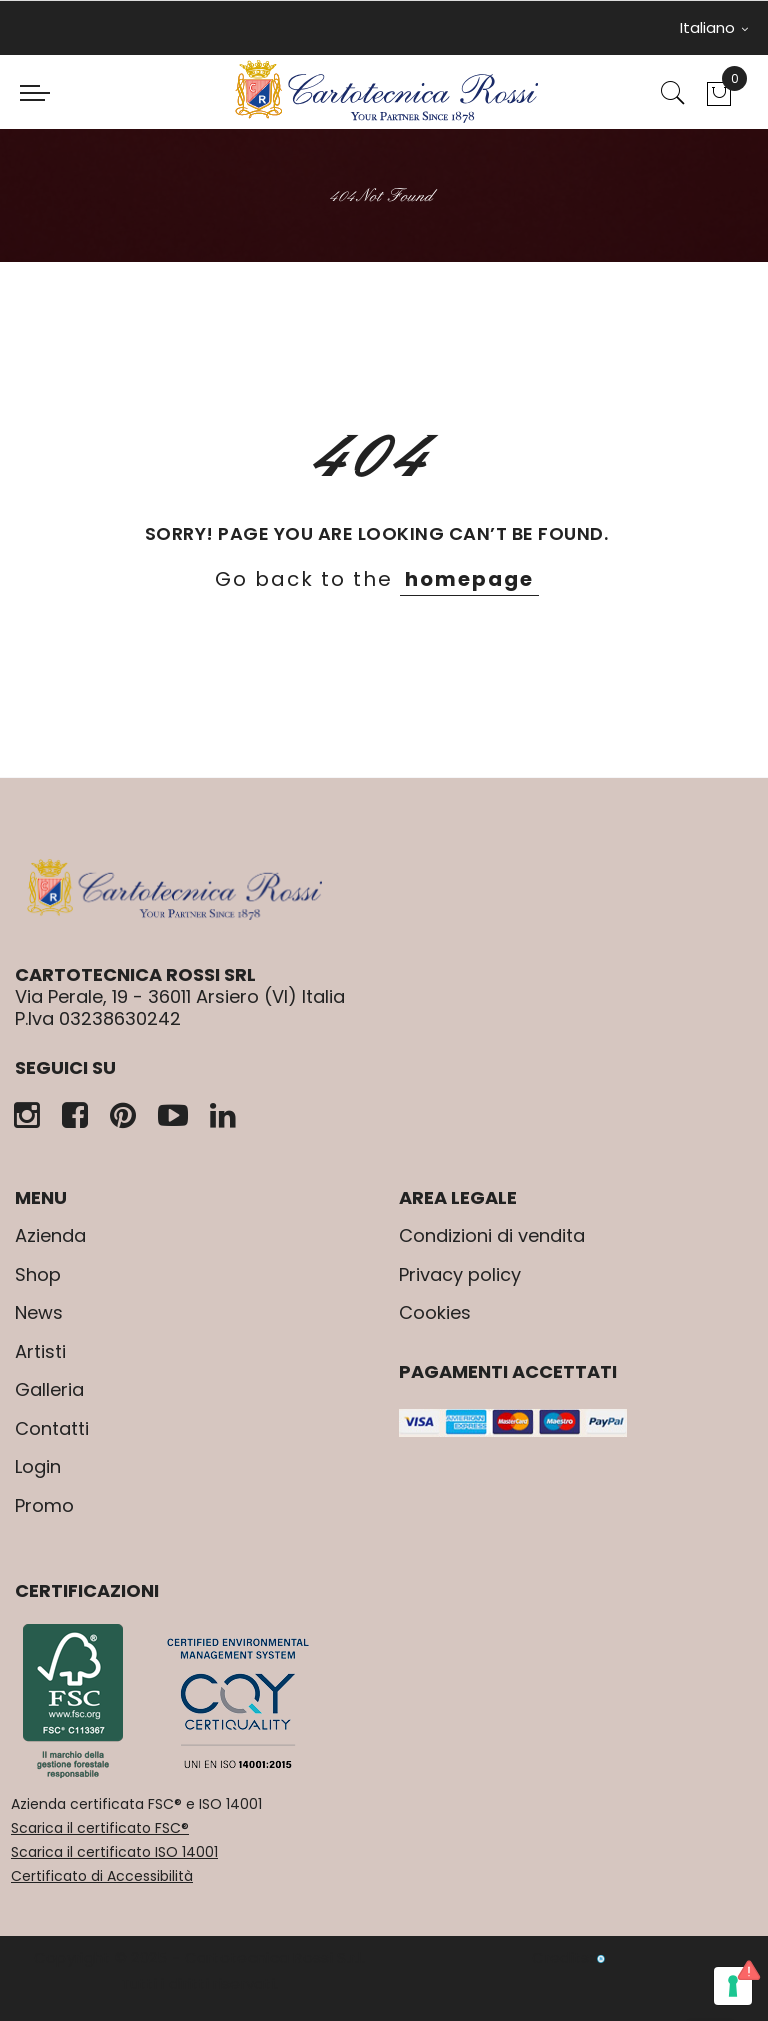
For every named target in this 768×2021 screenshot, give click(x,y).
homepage (469, 579)
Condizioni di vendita (492, 1235)
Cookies (435, 1312)
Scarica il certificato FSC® (100, 1828)
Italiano (714, 27)
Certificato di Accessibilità (102, 1876)
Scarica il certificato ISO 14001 (114, 1852)
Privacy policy (460, 1274)
